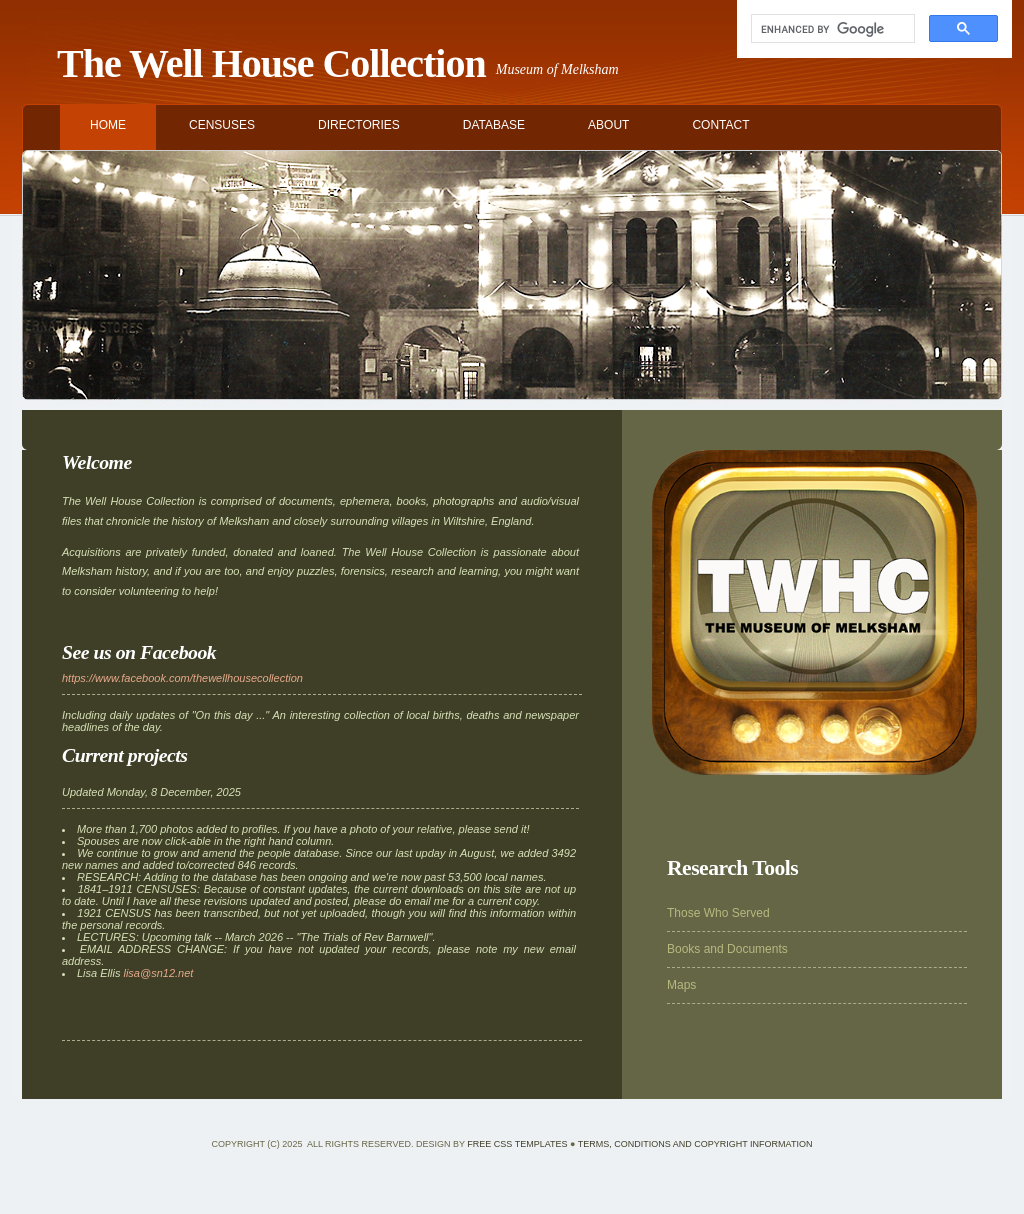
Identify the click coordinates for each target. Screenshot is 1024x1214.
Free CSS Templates (517, 1144)
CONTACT (720, 125)
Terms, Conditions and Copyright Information (695, 1144)
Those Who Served (718, 913)
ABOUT (608, 125)
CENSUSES (222, 125)
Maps (681, 985)
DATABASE (494, 125)
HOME (108, 125)
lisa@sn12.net (158, 973)
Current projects (125, 755)
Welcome (97, 462)
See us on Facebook (139, 652)
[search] (831, 29)
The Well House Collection (271, 63)
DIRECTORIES (359, 125)
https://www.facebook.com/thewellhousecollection (182, 678)
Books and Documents (727, 949)
